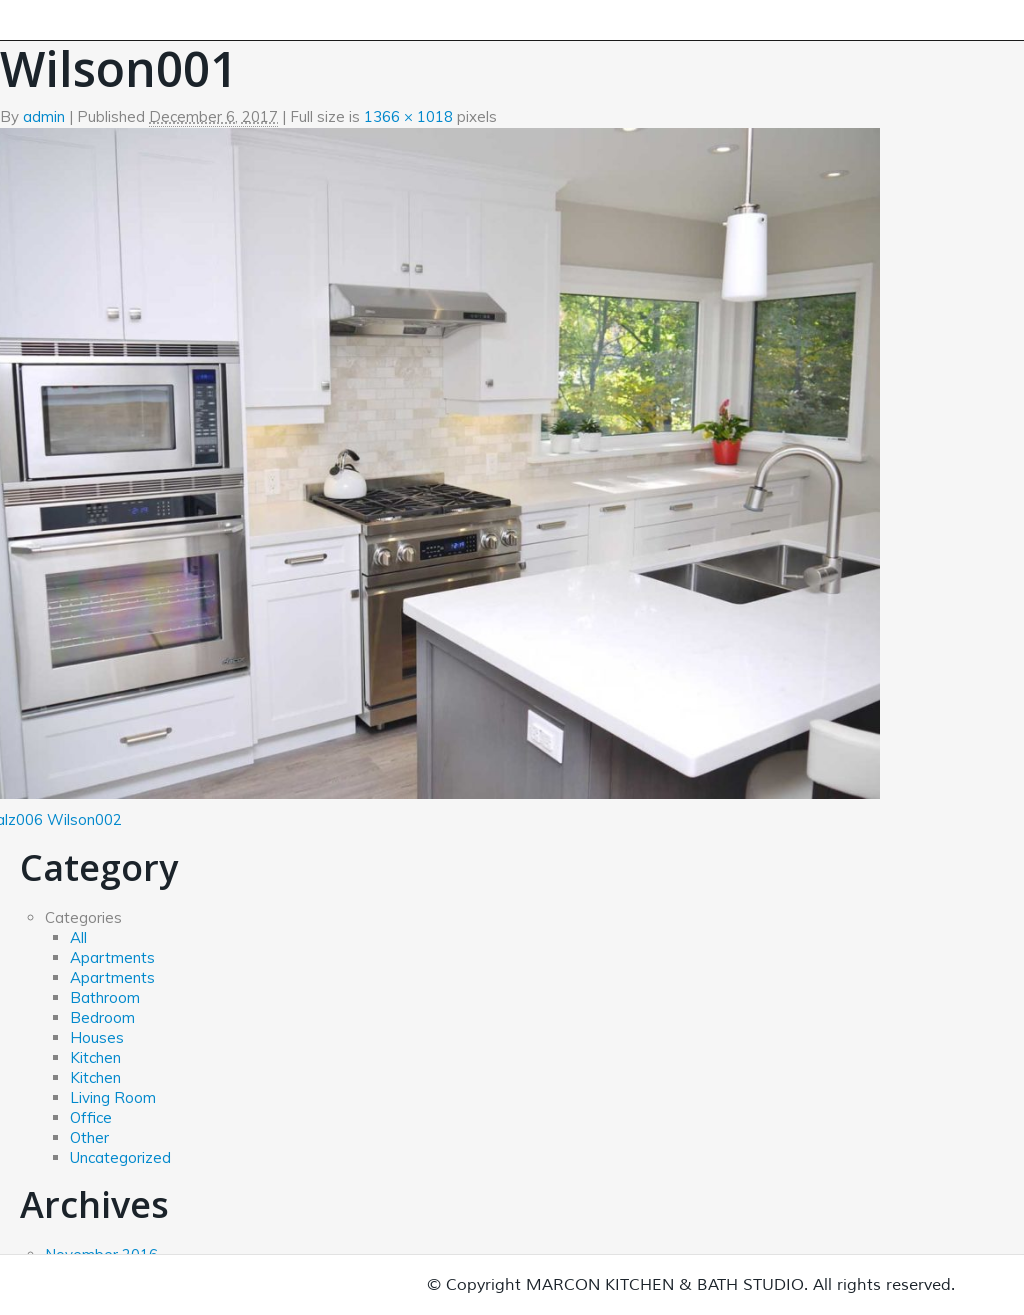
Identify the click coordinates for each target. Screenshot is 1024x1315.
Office (91, 1117)
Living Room (113, 1097)
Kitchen (95, 1057)
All (78, 937)
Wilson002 (84, 819)
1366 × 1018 (408, 116)
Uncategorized (120, 1157)
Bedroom (102, 1017)
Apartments (112, 957)
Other (89, 1137)
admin (44, 116)
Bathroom (105, 997)
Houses (97, 1037)
